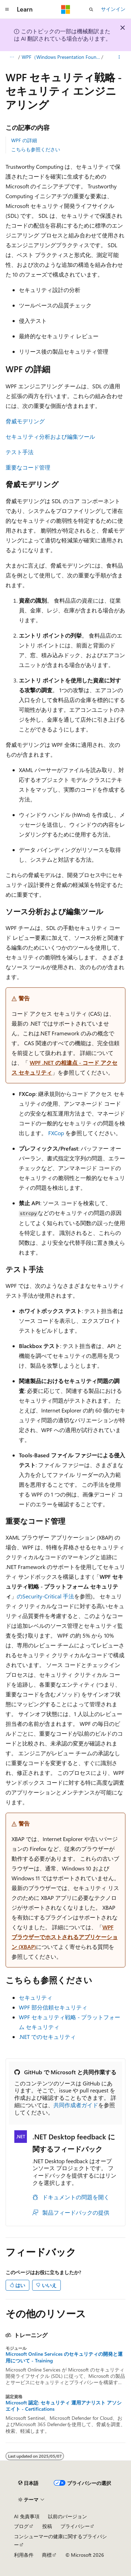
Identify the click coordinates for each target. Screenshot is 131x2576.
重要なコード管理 (28, 467)
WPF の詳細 (24, 140)
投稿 (47, 2526)
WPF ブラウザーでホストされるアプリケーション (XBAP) (65, 1936)
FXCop (56, 1133)
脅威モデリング (25, 421)
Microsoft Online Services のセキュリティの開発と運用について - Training (64, 2357)
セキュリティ (35, 1997)
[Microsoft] (65, 9)
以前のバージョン (67, 2516)
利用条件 (24, 2554)
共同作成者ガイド (75, 2105)
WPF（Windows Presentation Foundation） (61, 57)
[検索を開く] (91, 9)
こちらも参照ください (35, 149)
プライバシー (75, 2526)
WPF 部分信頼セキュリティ (53, 2007)
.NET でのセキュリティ (47, 2036)
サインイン (113, 9)
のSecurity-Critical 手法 (45, 1596)
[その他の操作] (119, 57)
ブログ (21, 2526)
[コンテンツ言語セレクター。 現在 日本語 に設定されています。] (28, 2483)
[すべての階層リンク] (12, 57)
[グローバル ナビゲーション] (7, 9)
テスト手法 (20, 452)
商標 (47, 2554)
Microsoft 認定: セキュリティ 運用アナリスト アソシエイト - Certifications (64, 2406)
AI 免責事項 (26, 2516)
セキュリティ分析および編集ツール (50, 436)
